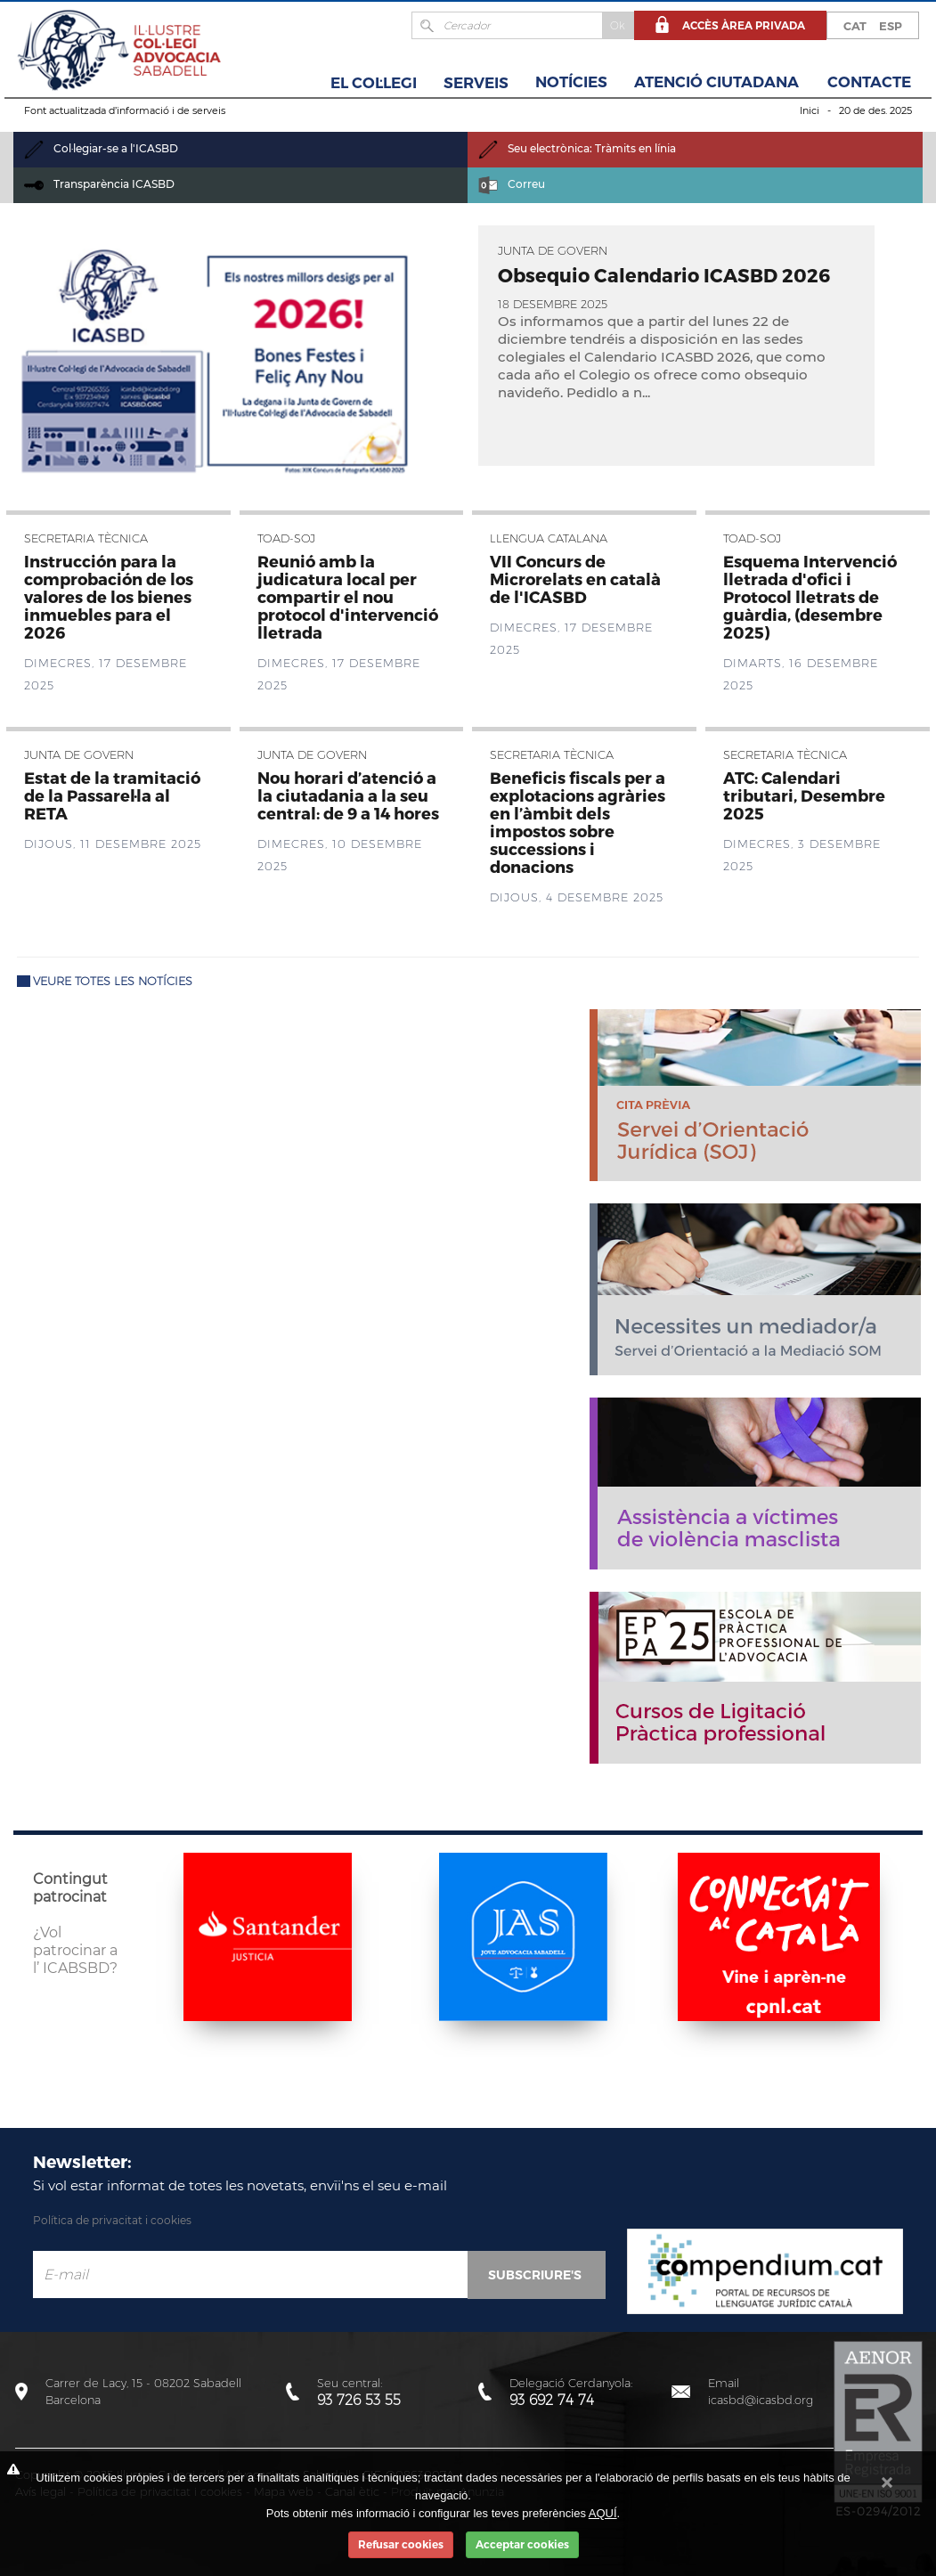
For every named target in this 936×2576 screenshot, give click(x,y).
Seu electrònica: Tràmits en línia (577, 148)
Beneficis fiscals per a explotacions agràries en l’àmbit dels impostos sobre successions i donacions (577, 822)
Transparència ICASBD (99, 184)
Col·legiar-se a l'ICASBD (101, 148)
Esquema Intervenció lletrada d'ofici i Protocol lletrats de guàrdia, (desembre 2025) (810, 596)
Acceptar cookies (522, 2544)
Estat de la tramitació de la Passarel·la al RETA (112, 795)
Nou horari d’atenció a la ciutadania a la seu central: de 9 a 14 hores (348, 795)
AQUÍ (603, 2513)
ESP (890, 26)
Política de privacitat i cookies (112, 2220)
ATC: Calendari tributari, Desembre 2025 (804, 795)
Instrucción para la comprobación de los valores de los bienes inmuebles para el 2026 (108, 596)
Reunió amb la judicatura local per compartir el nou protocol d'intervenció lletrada (347, 596)
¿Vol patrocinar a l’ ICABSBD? (75, 1950)
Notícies (571, 82)
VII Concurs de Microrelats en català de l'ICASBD (575, 578)
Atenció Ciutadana (716, 82)
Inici (809, 110)
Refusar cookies (401, 2544)
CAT (855, 26)
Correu (511, 184)
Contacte (869, 82)
